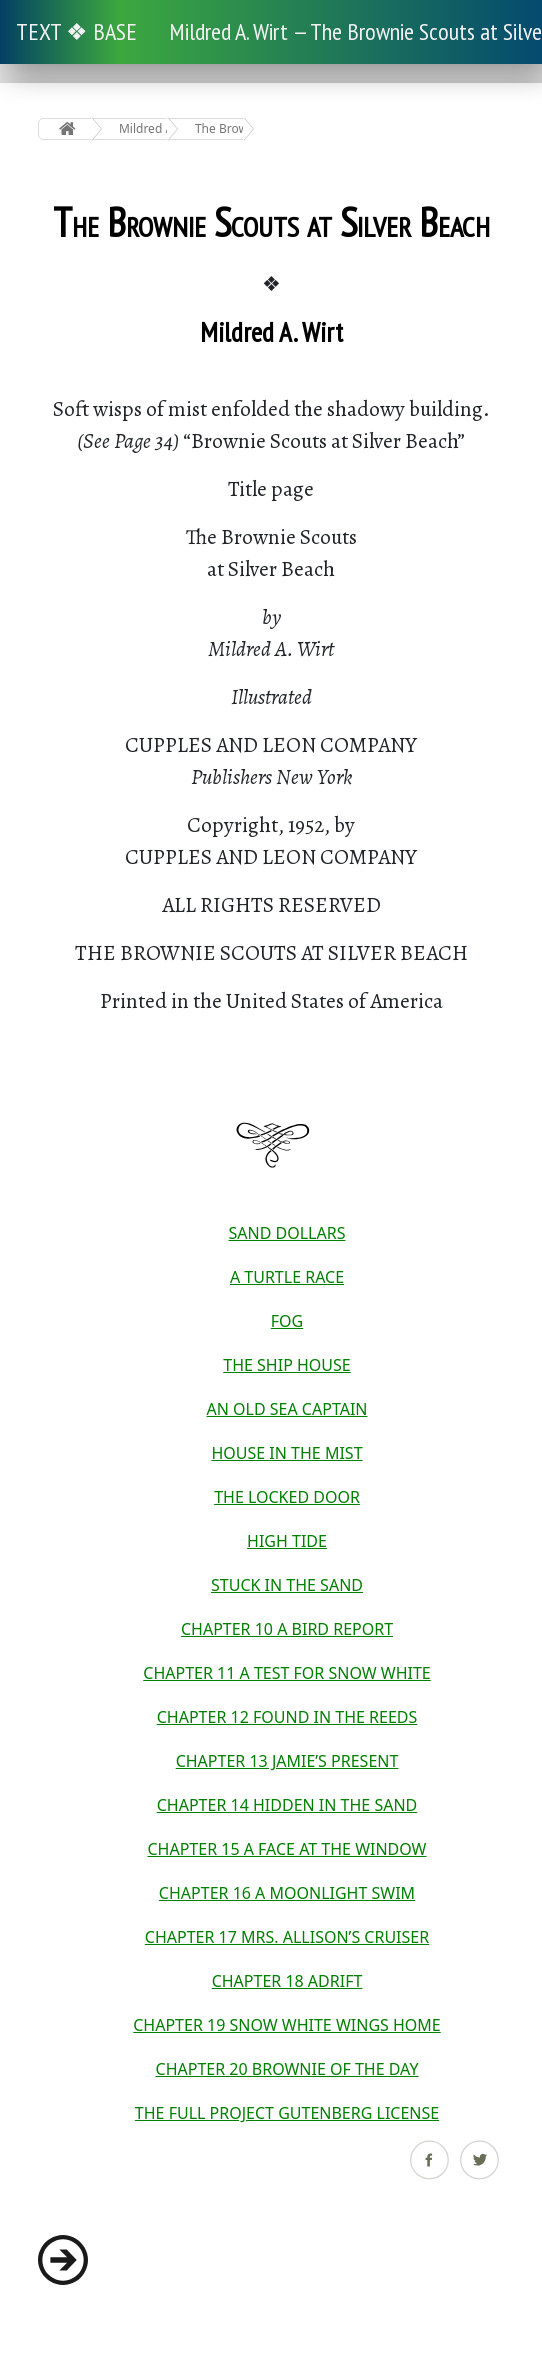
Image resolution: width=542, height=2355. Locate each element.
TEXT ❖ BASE (76, 31)
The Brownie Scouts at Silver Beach (219, 128)
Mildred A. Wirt (143, 128)
